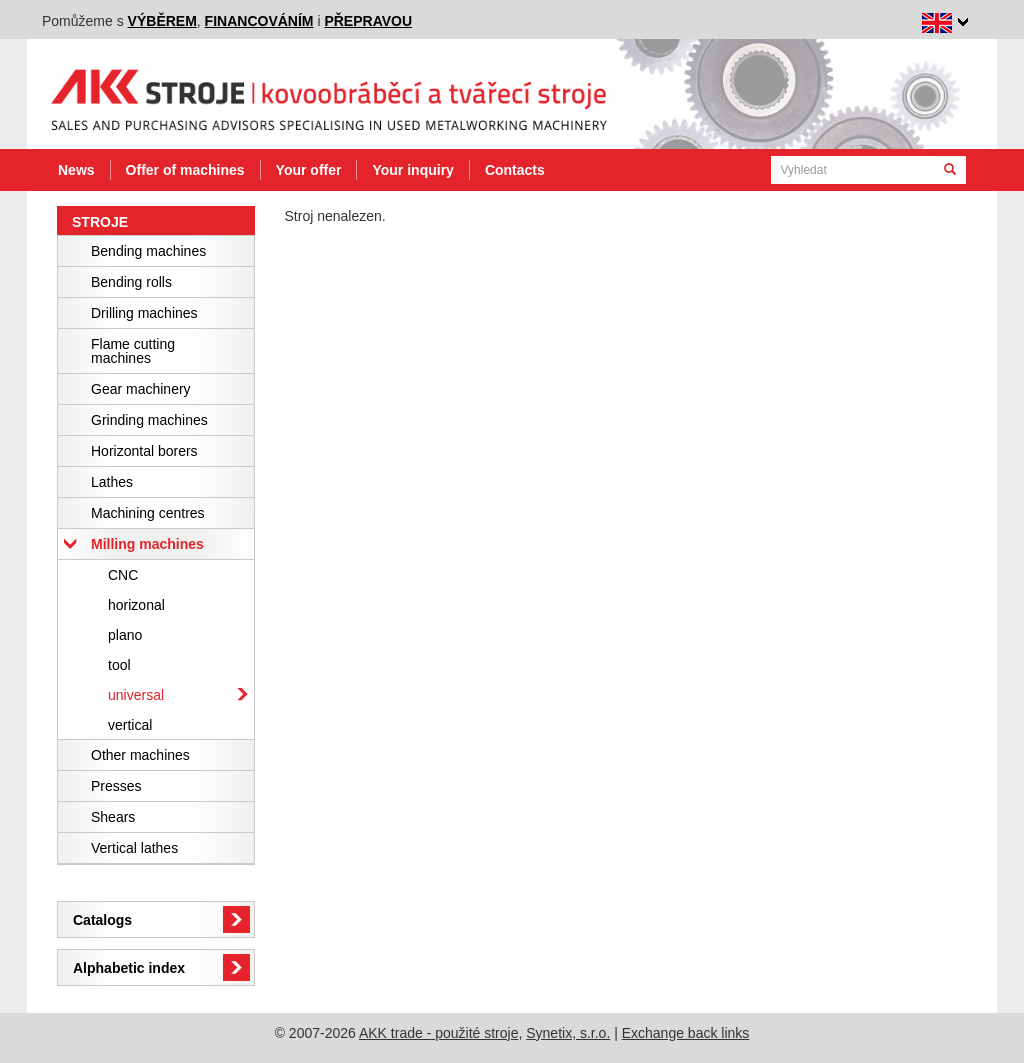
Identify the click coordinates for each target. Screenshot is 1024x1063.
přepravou (368, 21)
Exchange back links (686, 1033)
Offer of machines (185, 170)
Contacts (515, 170)
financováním (259, 21)
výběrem (162, 21)
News (76, 170)
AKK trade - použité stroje (439, 1033)
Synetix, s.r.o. (568, 1033)
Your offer (309, 170)
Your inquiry (412, 170)
